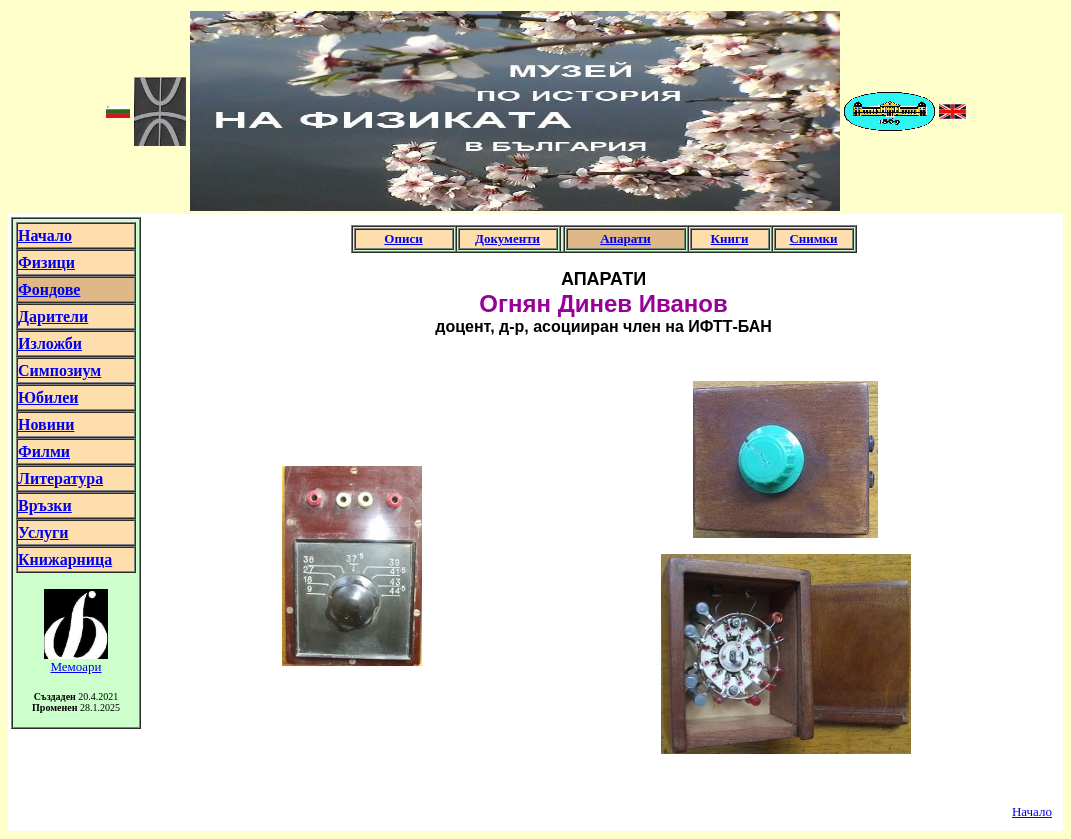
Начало (1032, 811)
